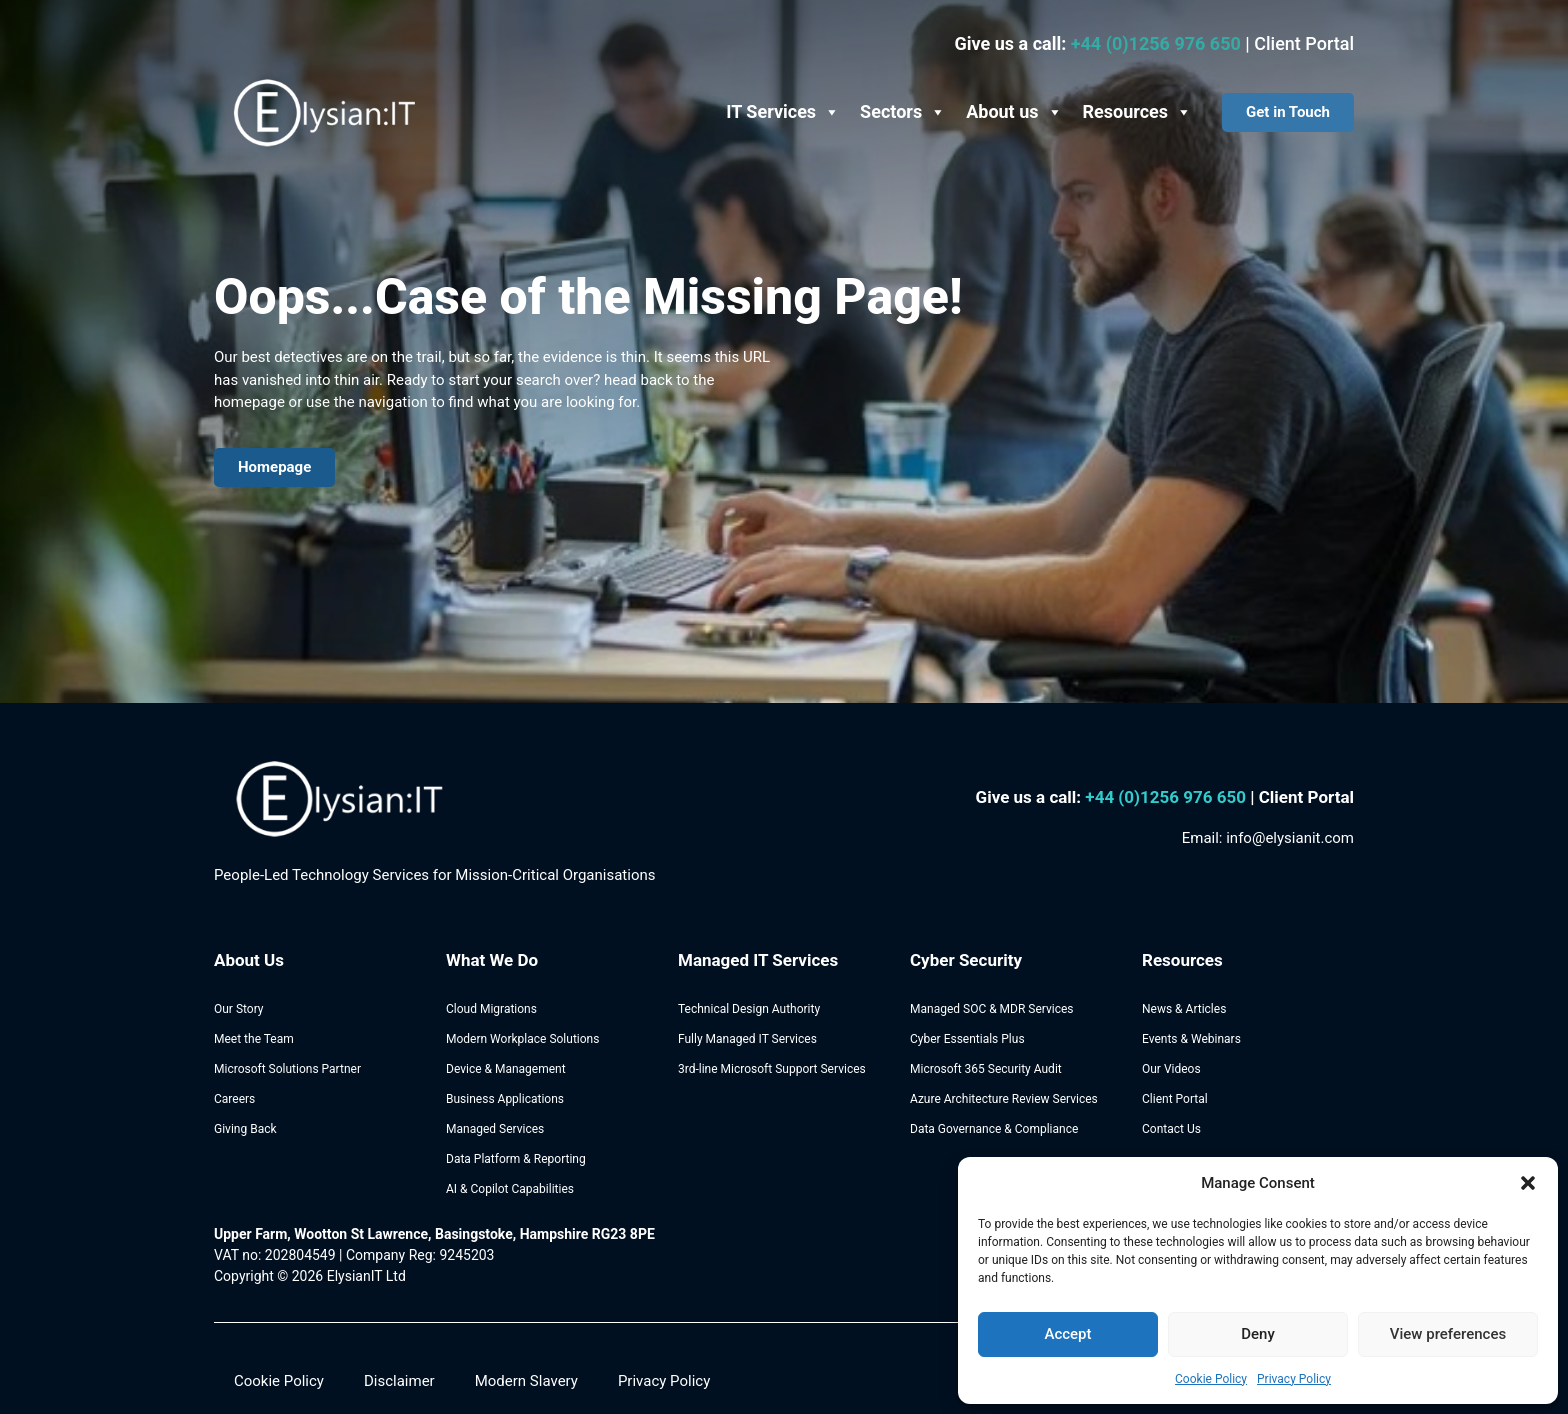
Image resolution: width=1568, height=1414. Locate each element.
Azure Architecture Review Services (1004, 1099)
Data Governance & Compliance (994, 1129)
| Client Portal (1302, 797)
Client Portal (1304, 43)
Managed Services (495, 1129)
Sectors (903, 112)
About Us (249, 960)
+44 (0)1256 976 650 (1158, 43)
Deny (1258, 1334)
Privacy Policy (1294, 1379)
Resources (1138, 112)
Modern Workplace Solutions (522, 1039)
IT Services (783, 112)
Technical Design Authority (749, 1009)
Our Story (239, 1009)
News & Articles (1184, 1009)
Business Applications (505, 1099)
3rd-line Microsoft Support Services (772, 1069)
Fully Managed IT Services (747, 1039)
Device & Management (506, 1069)
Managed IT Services (758, 960)
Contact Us (1171, 1129)
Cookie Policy (1211, 1379)
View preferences (1448, 1334)
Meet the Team (254, 1039)
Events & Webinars (1191, 1039)
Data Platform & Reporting (516, 1159)
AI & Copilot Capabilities (510, 1189)
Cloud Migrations (491, 1009)
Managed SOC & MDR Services (992, 1009)
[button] (1528, 1183)
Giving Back (245, 1129)
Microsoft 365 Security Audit (986, 1069)
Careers (234, 1099)
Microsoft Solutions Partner (287, 1069)
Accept (1067, 1334)
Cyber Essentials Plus (967, 1039)
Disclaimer (399, 1381)
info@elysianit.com (1290, 838)
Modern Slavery (526, 1381)
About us (1014, 112)
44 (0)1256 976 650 (1173, 797)
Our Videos (1171, 1069)
